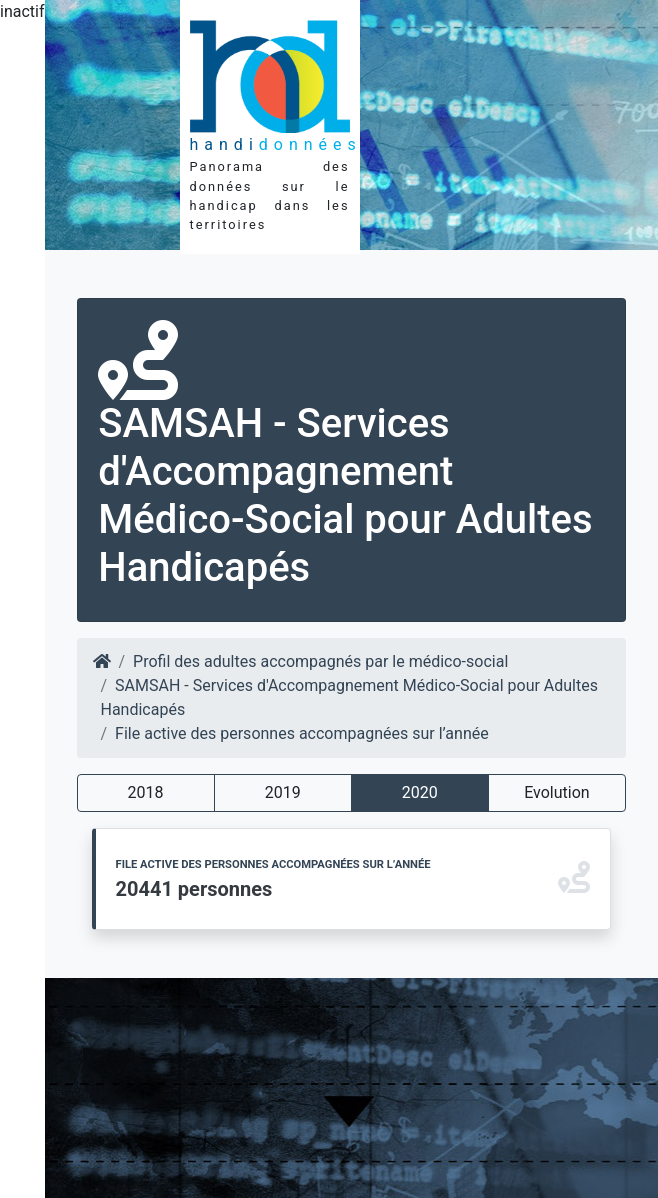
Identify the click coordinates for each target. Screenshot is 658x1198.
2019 (283, 792)
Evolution (556, 792)
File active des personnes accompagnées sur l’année (302, 733)
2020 (420, 792)
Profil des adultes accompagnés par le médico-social (320, 661)
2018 (146, 792)
